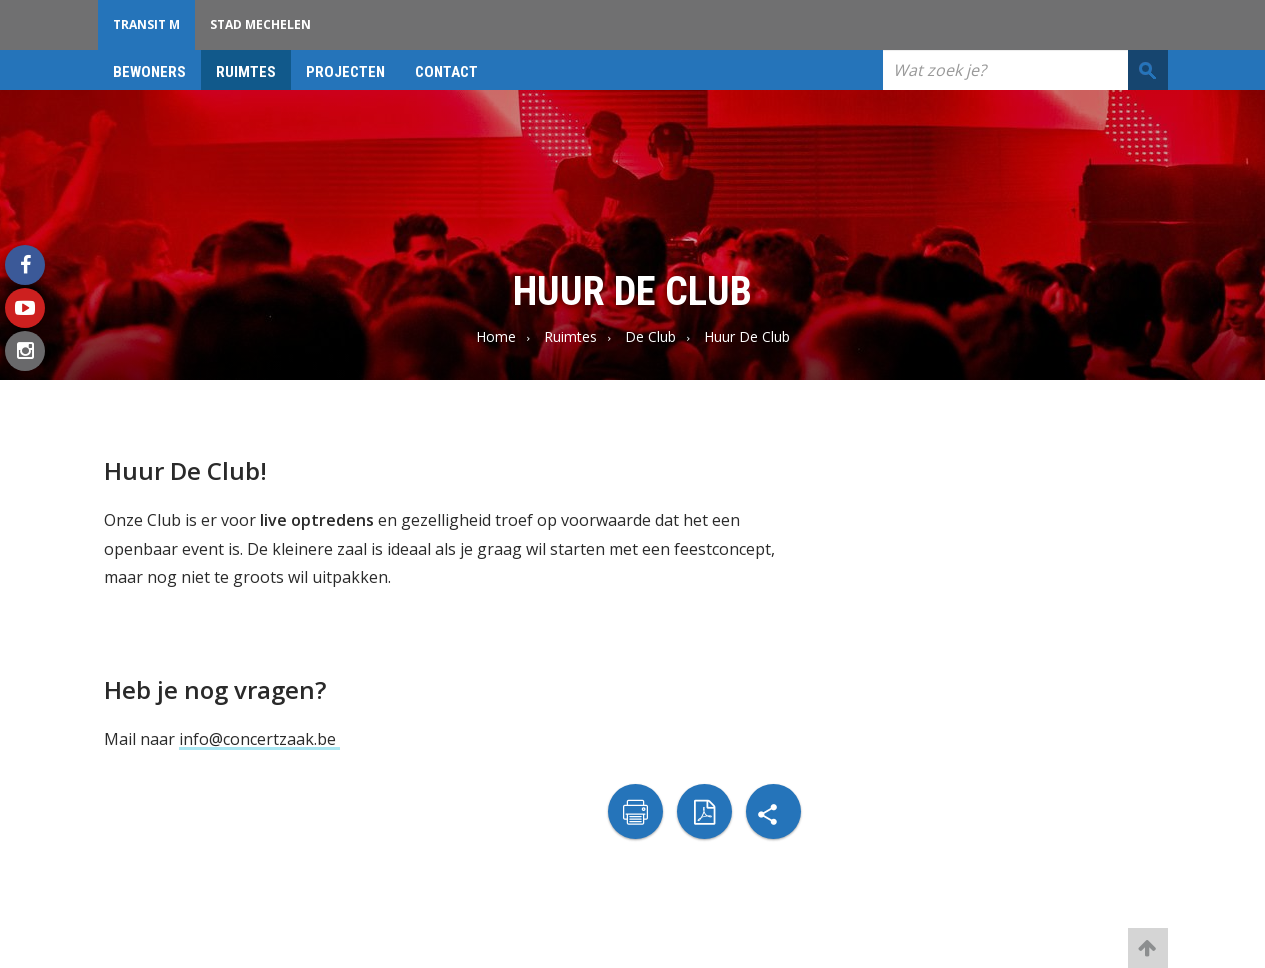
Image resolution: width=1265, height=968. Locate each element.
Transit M (146, 24)
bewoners (149, 72)
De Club (650, 336)
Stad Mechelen (260, 24)
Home (496, 336)
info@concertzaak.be (259, 739)
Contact (446, 72)
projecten (345, 72)
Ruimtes (246, 72)
